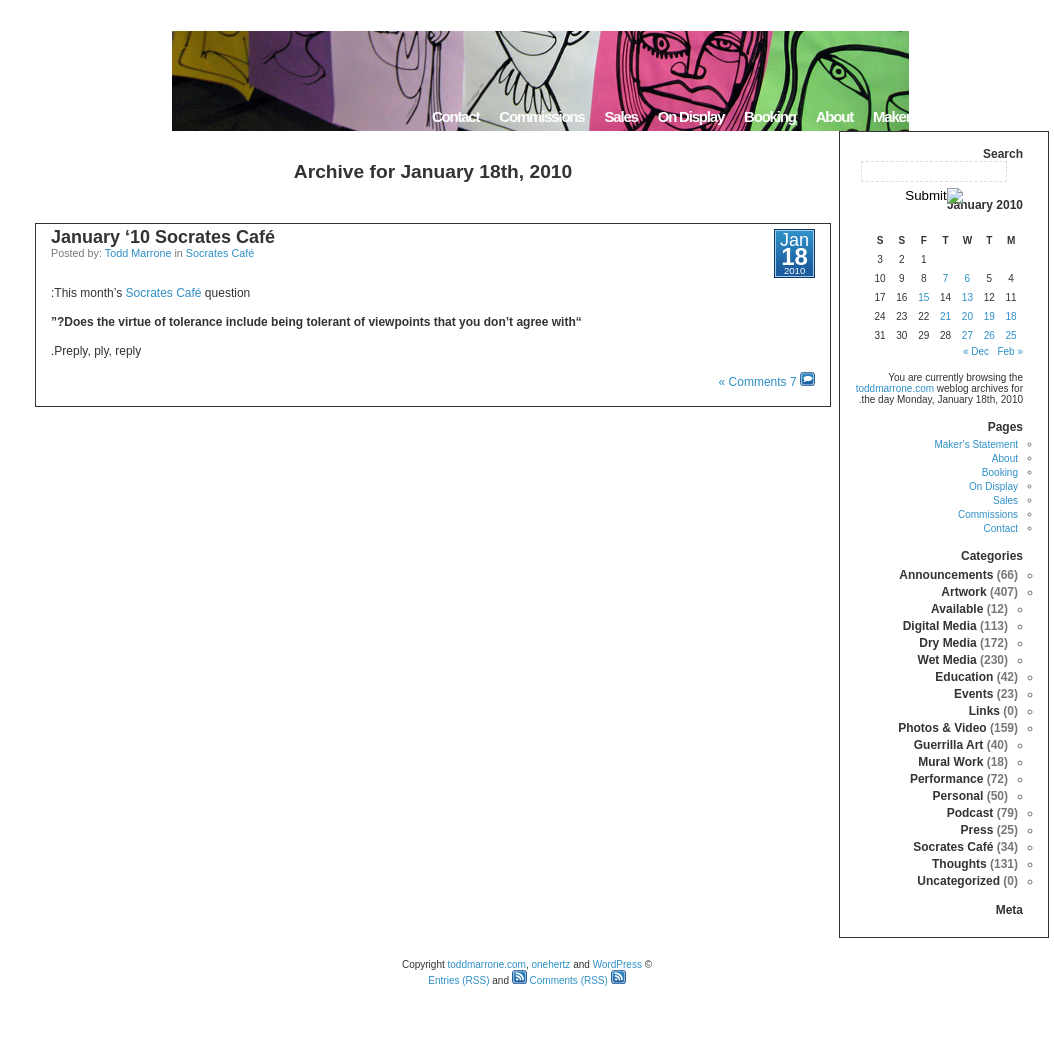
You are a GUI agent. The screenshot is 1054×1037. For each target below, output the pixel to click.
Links (984, 711)
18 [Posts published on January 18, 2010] (1011, 316)
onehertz (550, 964)
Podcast (970, 813)
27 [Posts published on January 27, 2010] (967, 335)
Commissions (541, 116)
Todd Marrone (138, 253)
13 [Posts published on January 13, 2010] (967, 297)
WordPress (617, 964)
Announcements (946, 575)
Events (973, 694)
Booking (770, 116)
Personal (958, 796)
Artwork (963, 592)
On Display (691, 116)
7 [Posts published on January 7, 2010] (946, 278)
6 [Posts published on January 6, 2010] (968, 278)
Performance (946, 779)
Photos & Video (942, 728)
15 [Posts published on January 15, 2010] (923, 297)
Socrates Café (220, 253)
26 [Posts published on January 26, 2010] (989, 335)
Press (977, 830)
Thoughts (959, 864)
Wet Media (947, 660)
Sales (620, 116)
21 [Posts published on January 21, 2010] (945, 316)
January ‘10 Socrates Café (163, 237)
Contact (455, 116)
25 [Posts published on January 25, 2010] (1011, 335)
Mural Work (950, 762)
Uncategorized (958, 881)
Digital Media (940, 626)
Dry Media (947, 643)
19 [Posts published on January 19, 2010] (989, 316)
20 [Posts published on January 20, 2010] (967, 316)
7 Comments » (758, 382)
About (834, 116)
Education (964, 677)
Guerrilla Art (949, 745)
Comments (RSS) (560, 980)
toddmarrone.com (895, 388)
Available (957, 609)
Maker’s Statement (929, 116)
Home (1023, 116)
